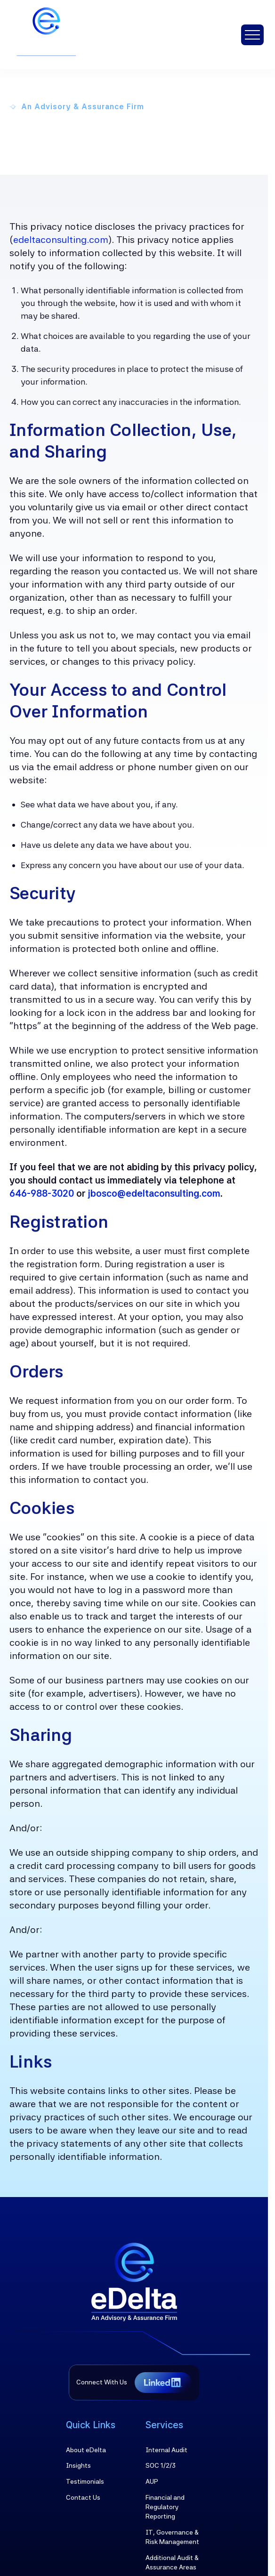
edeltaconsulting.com (60, 239)
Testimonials (85, 2481)
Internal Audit (166, 2450)
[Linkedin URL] (163, 2382)
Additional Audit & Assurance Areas (172, 2562)
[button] (252, 34)
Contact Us (83, 2497)
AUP (152, 2481)
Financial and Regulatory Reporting (165, 2507)
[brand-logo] (58, 34)
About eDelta (86, 2450)
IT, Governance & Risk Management (172, 2536)
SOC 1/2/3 (161, 2465)
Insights (78, 2465)
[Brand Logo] (134, 2282)
